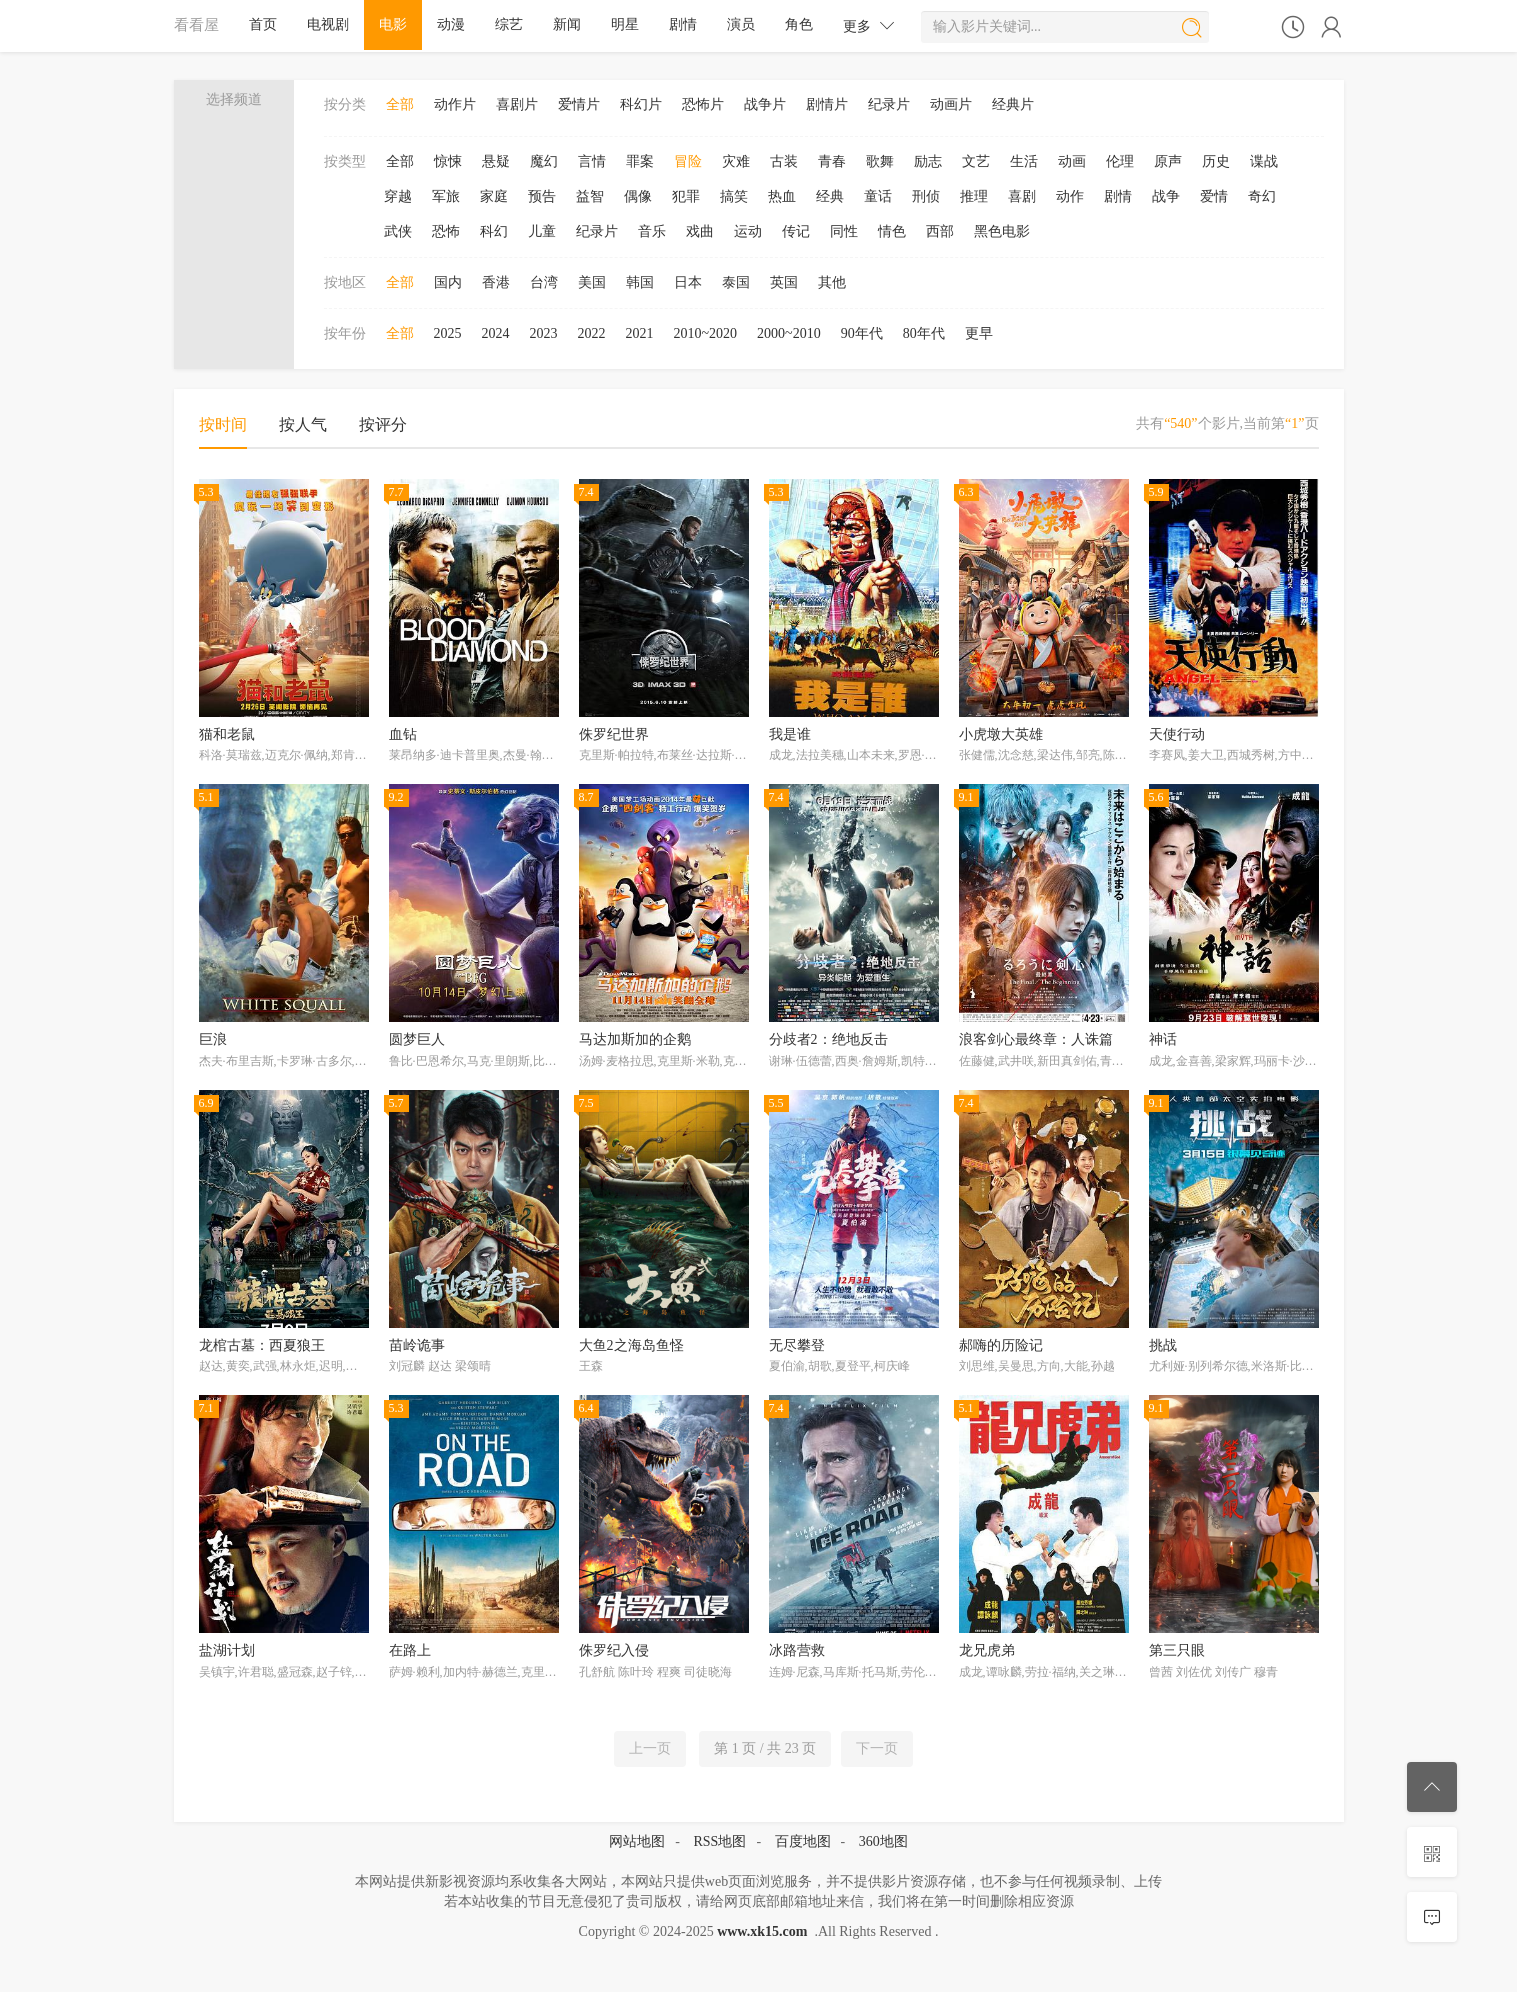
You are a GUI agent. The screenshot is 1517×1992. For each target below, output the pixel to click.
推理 (974, 196)
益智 (590, 196)
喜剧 (1022, 196)
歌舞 (880, 161)
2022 (592, 333)
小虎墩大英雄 (1001, 734)
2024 (496, 333)
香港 (496, 282)
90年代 (862, 333)
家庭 (494, 196)
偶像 (638, 196)
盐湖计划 (227, 1650)
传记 (796, 231)
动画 (1072, 161)
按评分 (383, 424)
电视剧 (328, 24)
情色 (892, 231)
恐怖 (446, 231)
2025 (448, 333)
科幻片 (641, 104)
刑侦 (926, 196)
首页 (263, 24)
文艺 (976, 161)
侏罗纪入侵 (614, 1650)
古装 (784, 161)
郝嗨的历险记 (1001, 1345)
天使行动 (1177, 734)
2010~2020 (706, 333)
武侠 (398, 231)
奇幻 (1262, 196)
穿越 (398, 196)
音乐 (652, 231)
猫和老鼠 (227, 734)
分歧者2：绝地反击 (828, 1039)
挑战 (1163, 1345)
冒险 (688, 161)
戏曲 (700, 231)
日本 (688, 282)
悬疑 (496, 161)
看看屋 (196, 24)
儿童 (542, 231)
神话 (1163, 1039)
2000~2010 (789, 333)
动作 (1070, 196)
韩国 (640, 282)
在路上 (410, 1650)
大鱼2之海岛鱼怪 (631, 1345)
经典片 (1013, 104)
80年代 (924, 333)
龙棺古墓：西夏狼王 (262, 1345)
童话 (878, 196)
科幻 (494, 231)
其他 (832, 282)
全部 (400, 104)
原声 (1168, 161)
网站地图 (637, 1841)
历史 (1216, 161)
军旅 (446, 196)
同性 (844, 231)
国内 (448, 282)
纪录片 (889, 104)
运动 (748, 231)
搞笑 (734, 196)
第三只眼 (1177, 1650)
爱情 (1214, 196)
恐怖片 (703, 104)
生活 (1024, 161)
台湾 (544, 282)
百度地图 (803, 1841)
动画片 (951, 104)
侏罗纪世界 (614, 734)
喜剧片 (517, 104)
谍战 (1264, 161)
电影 (393, 24)
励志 (928, 161)
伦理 (1120, 161)
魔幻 (544, 161)
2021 (640, 333)
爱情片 (579, 104)
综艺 (509, 24)
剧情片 (827, 104)
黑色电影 (1002, 231)
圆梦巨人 (417, 1039)
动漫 (451, 24)
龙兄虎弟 (987, 1650)
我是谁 (790, 734)
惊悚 (448, 161)
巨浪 (213, 1039)
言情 (592, 161)
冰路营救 (797, 1650)
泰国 (736, 282)
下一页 (877, 1748)
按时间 (223, 424)
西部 (940, 231)
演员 (741, 24)
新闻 (567, 24)
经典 (830, 196)
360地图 (883, 1841)
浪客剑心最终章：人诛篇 (1036, 1039)
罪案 (640, 161)
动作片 (455, 104)
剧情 (683, 24)
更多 (869, 25)
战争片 (765, 104)
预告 (542, 196)
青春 (832, 161)
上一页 (650, 1748)
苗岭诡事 (417, 1345)
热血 (782, 196)
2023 (544, 333)
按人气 (303, 424)
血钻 (403, 734)
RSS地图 (719, 1841)
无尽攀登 (797, 1345)
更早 (979, 333)
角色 (799, 24)
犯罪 (686, 196)
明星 (625, 24)
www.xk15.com (762, 1931)
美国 (592, 282)
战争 (1166, 196)
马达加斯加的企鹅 (635, 1039)
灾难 (736, 161)
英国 (784, 282)
